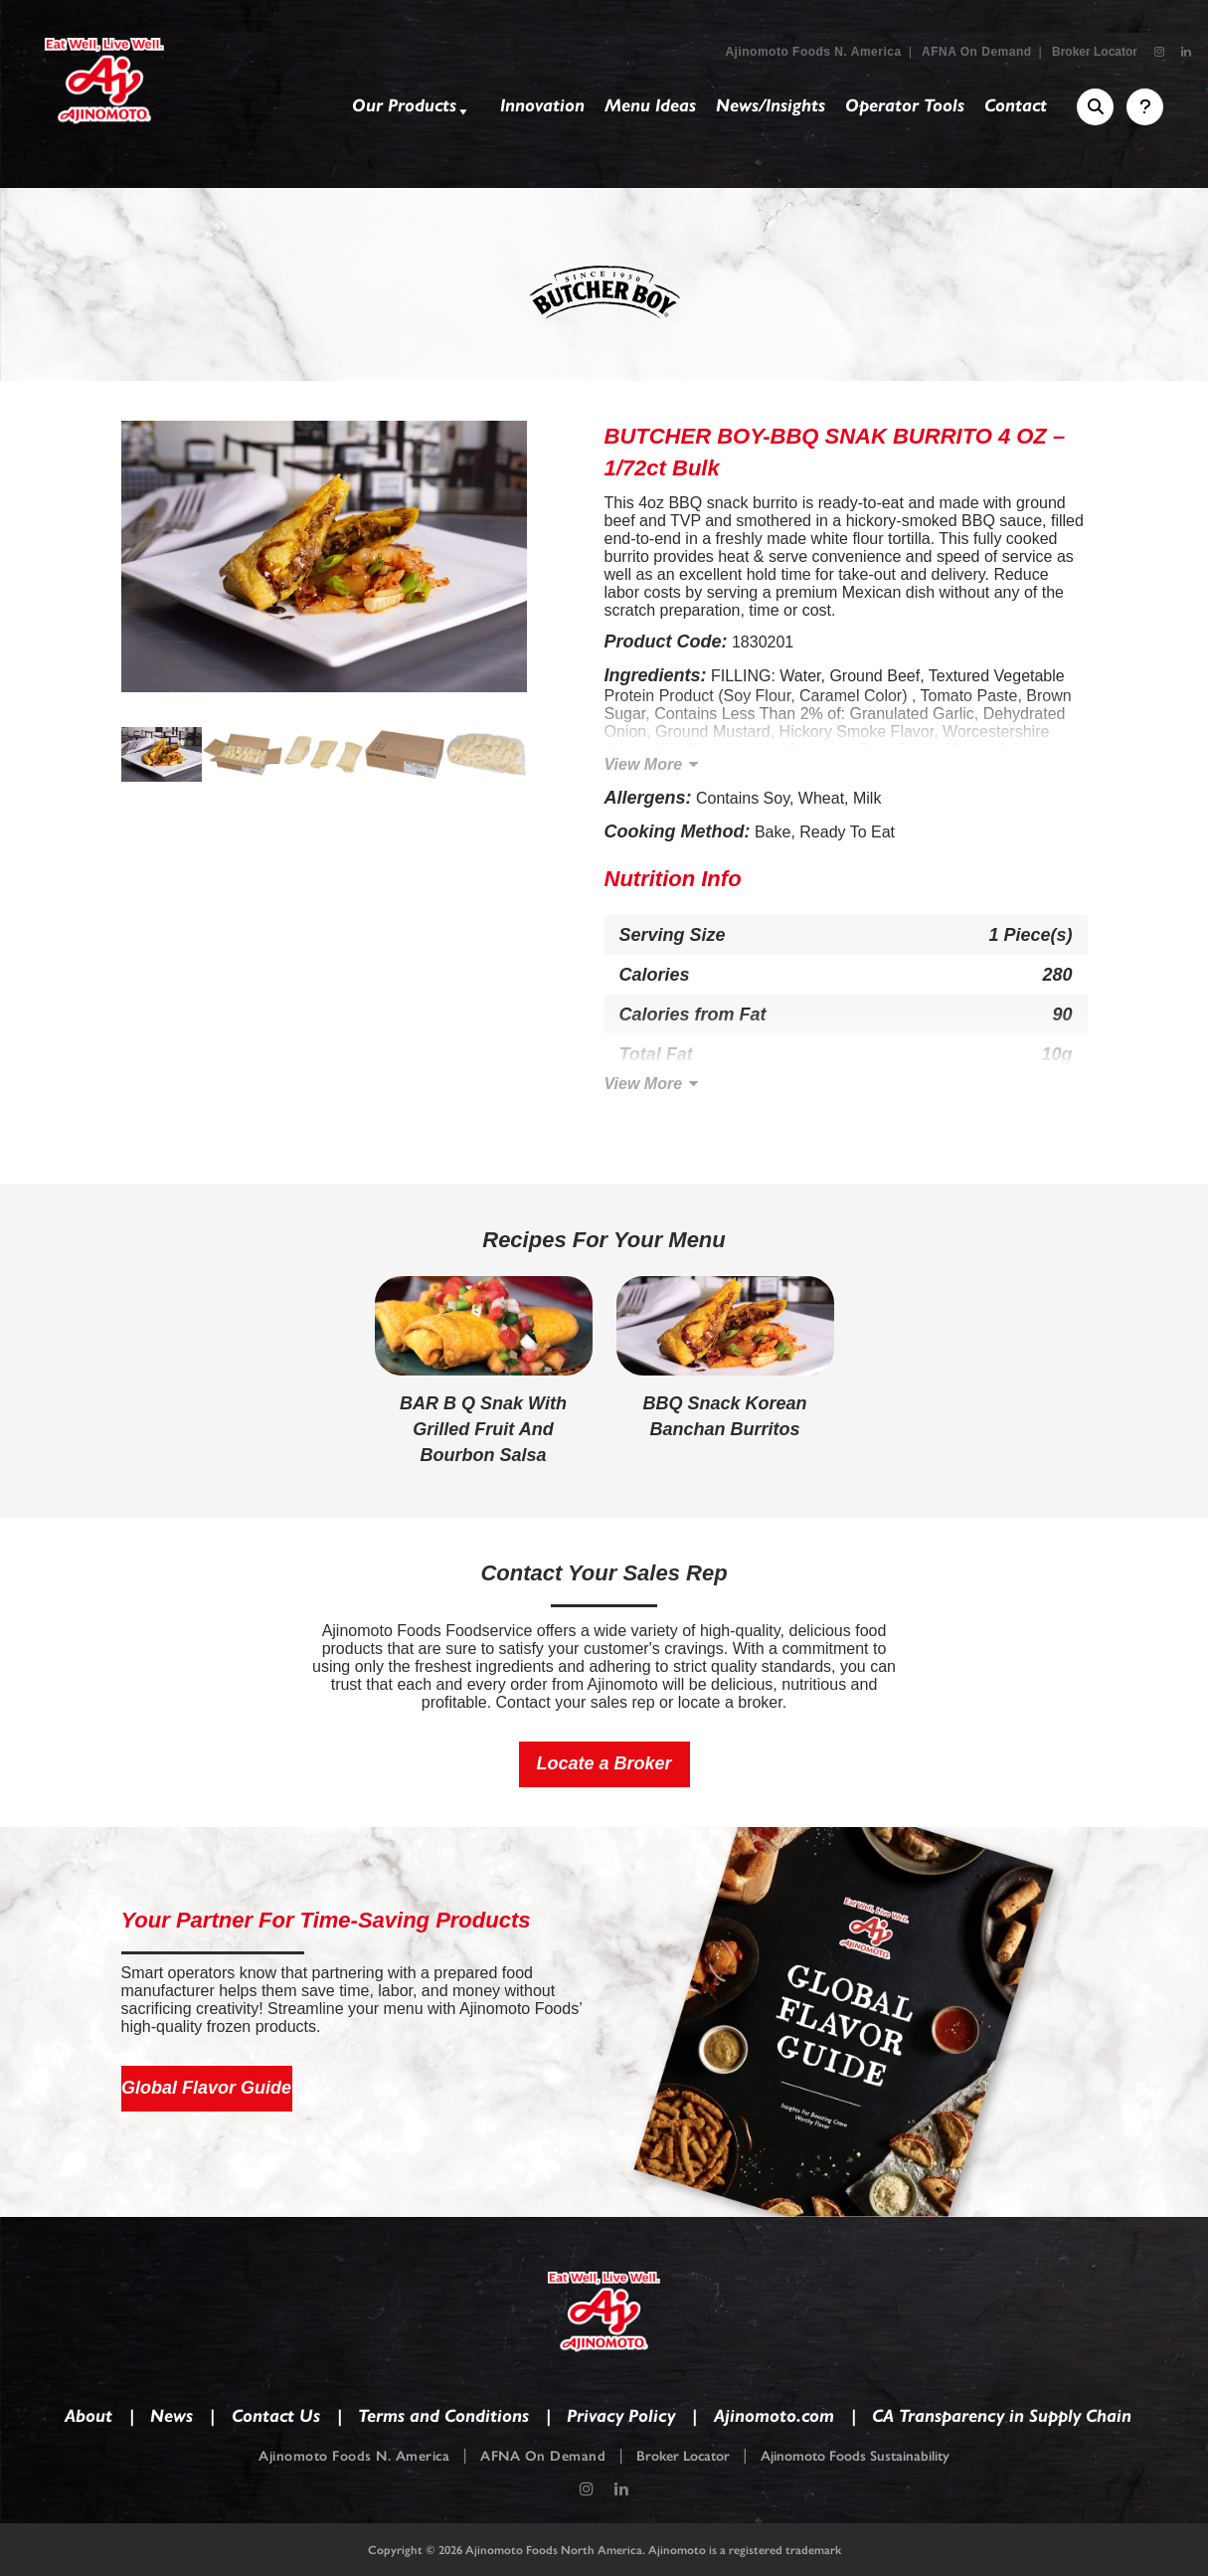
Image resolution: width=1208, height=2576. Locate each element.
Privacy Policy (621, 2416)
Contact (1015, 105)
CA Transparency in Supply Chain (1001, 2416)
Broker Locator (1094, 52)
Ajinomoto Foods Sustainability (855, 2456)
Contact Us (276, 2416)
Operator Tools (904, 105)
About (88, 2416)
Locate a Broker (603, 1763)
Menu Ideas (650, 105)
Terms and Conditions (443, 2416)
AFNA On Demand (977, 52)
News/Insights (770, 105)
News (171, 2416)
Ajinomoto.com (774, 2416)
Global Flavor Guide (206, 2088)
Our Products (411, 108)
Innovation (542, 105)
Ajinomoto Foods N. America (813, 52)
